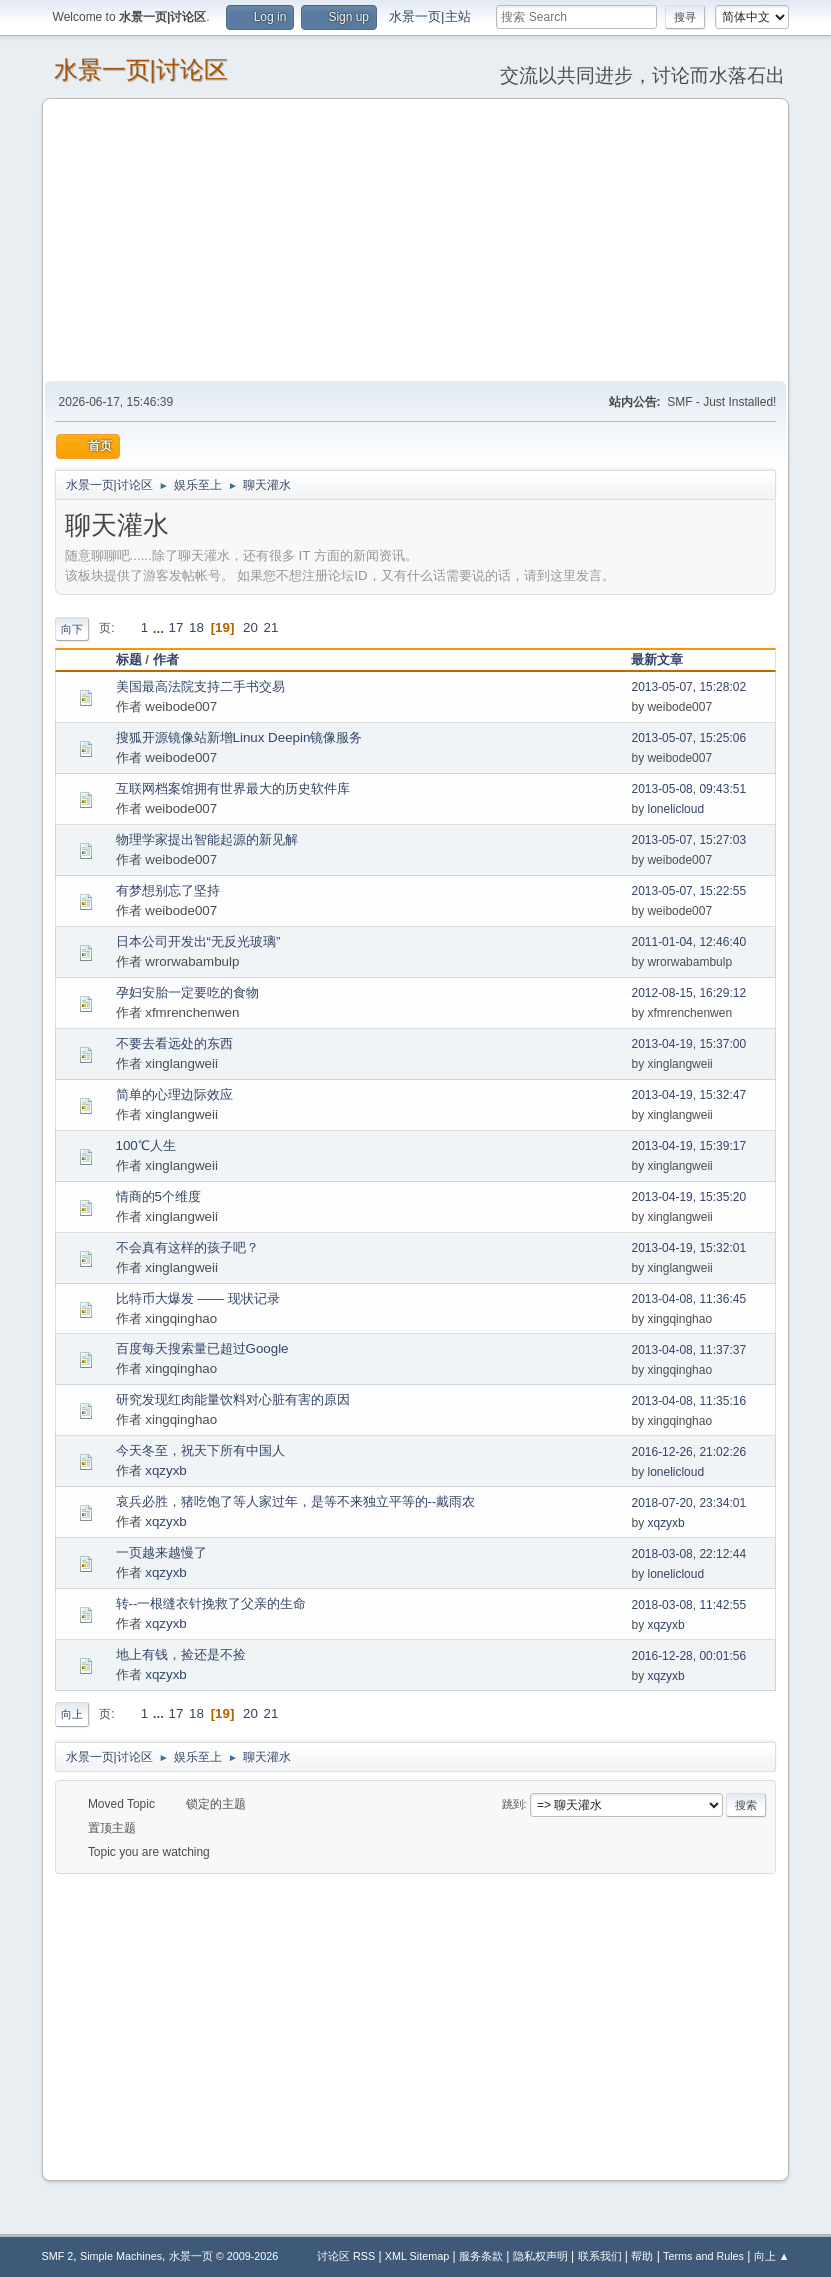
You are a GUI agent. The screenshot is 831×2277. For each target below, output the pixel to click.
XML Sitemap (417, 2256)
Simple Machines (121, 2256)
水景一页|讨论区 (141, 69)
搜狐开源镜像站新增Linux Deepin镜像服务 (239, 737)
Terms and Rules (703, 2256)
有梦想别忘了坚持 (168, 890)
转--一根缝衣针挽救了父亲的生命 (211, 1603)
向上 (72, 1714)
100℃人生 (146, 1145)
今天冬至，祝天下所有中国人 (200, 1450)
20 (250, 627)
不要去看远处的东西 (174, 1043)
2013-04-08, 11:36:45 (688, 1299)
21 (271, 627)
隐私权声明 (540, 2256)
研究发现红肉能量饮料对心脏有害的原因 (233, 1399)
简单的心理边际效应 (174, 1094)
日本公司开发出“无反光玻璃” (198, 941)
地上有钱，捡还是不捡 (181, 1654)
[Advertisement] (416, 239)
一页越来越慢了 (161, 1552)
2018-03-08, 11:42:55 (688, 1605)
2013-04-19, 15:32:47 (688, 1095)
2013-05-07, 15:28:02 (688, 687)
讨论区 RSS (346, 2256)
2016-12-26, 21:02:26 (688, 1452)
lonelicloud (675, 809)
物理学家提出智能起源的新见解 (207, 839)
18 (196, 627)
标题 (129, 659)
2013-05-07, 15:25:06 (688, 738)
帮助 (642, 2256)
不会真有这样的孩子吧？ (187, 1247)
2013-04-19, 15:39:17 (688, 1146)
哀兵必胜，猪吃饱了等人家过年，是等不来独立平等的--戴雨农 (296, 1501)
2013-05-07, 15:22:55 (688, 891)
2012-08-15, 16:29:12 (688, 993)
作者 (175, 659)
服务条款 (481, 2256)
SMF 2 (58, 2256)
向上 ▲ (772, 2256)
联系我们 (600, 2256)
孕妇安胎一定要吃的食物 (187, 992)
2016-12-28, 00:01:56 (688, 1656)
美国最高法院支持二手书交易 (200, 686)
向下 (72, 629)
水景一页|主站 (429, 16)
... (160, 627)
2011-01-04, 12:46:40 (688, 942)
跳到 (513, 1804)
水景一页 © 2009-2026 (224, 2256)
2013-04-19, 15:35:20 (688, 1197)
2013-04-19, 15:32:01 (688, 1248)
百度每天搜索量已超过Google (202, 1348)
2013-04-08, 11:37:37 (688, 1350)
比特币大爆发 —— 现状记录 (198, 1298)
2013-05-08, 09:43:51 (688, 789)
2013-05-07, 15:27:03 (688, 840)
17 (176, 627)
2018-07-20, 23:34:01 (688, 1503)
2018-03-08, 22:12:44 (688, 1554)
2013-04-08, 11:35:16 (688, 1401)
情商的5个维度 (158, 1196)
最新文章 (657, 659)
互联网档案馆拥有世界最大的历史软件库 (233, 788)
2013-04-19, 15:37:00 (688, 1044)
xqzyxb (165, 1470)
